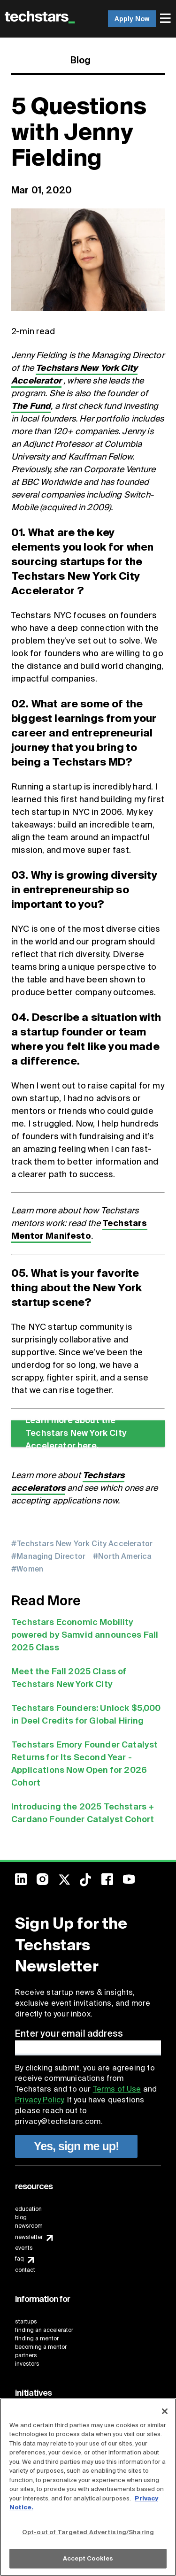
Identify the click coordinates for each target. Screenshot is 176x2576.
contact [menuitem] (25, 2270)
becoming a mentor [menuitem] (41, 2347)
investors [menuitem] (27, 2364)
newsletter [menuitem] (29, 2237)
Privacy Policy (39, 2100)
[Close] (164, 2411)
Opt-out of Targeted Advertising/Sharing (88, 2532)
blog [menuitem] (21, 2217)
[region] (88, 2487)
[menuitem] (166, 19)
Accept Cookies (88, 2558)
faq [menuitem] (19, 2258)
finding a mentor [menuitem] (37, 2338)
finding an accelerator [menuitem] (44, 2330)
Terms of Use (117, 2089)
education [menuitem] (28, 2209)
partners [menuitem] (26, 2355)
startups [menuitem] (26, 2321)
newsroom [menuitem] (29, 2226)
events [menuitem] (24, 2248)
